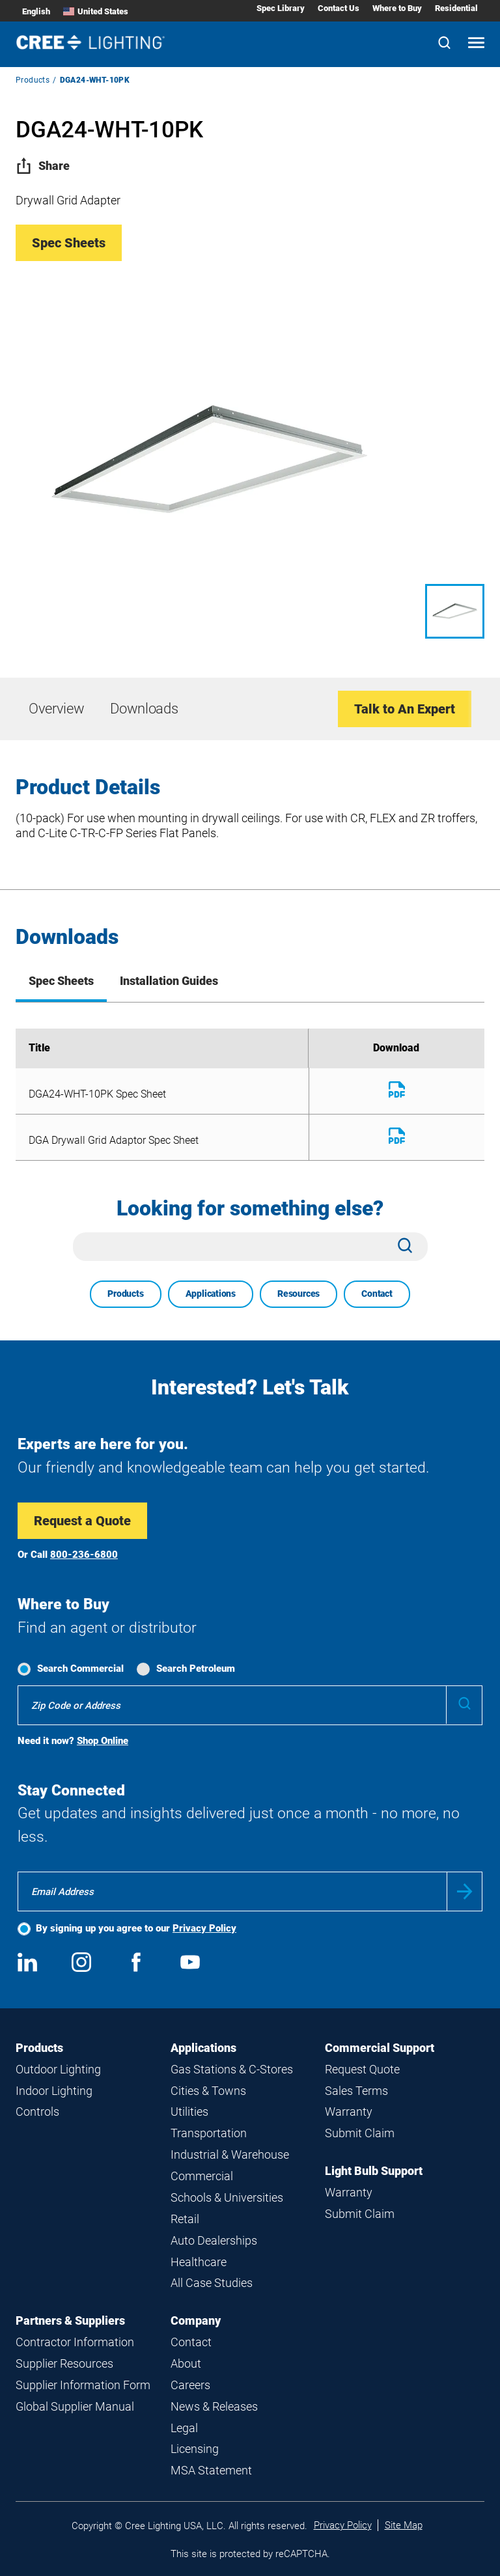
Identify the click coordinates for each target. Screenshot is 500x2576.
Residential (456, 8)
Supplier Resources (64, 2363)
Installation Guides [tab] (169, 981)
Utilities (189, 2111)
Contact (377, 1293)
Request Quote (362, 2069)
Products (32, 80)
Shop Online (102, 1741)
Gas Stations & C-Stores (232, 2069)
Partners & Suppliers (70, 2320)
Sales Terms (356, 2091)
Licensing (195, 2449)
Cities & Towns (208, 2091)
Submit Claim (360, 2133)
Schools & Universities (227, 2197)
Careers (190, 2385)
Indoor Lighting (54, 2091)
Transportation (209, 2133)
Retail (185, 2219)
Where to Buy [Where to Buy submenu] (397, 8)
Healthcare (199, 2262)
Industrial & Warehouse (230, 2154)
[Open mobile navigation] (476, 44)
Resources (298, 1293)
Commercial (202, 2176)
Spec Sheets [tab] (61, 981)
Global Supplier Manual (75, 2406)
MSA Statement (211, 2470)
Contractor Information (75, 2342)
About (186, 2363)
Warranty (348, 2111)
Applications (211, 1293)
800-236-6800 (84, 1554)
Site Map (404, 2525)
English (36, 11)
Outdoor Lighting (58, 2069)
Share (43, 166)
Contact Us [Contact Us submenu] (338, 8)
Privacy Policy (204, 1928)
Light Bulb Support (374, 2171)
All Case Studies (212, 2283)
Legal (184, 2428)
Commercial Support (379, 2048)
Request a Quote (82, 1521)
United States (95, 11)
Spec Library (281, 8)
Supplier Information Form (83, 2385)
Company (196, 2320)
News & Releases (214, 2406)
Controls (37, 2111)
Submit (464, 1891)
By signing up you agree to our (136, 1928)
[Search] (444, 44)
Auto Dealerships (214, 2240)
